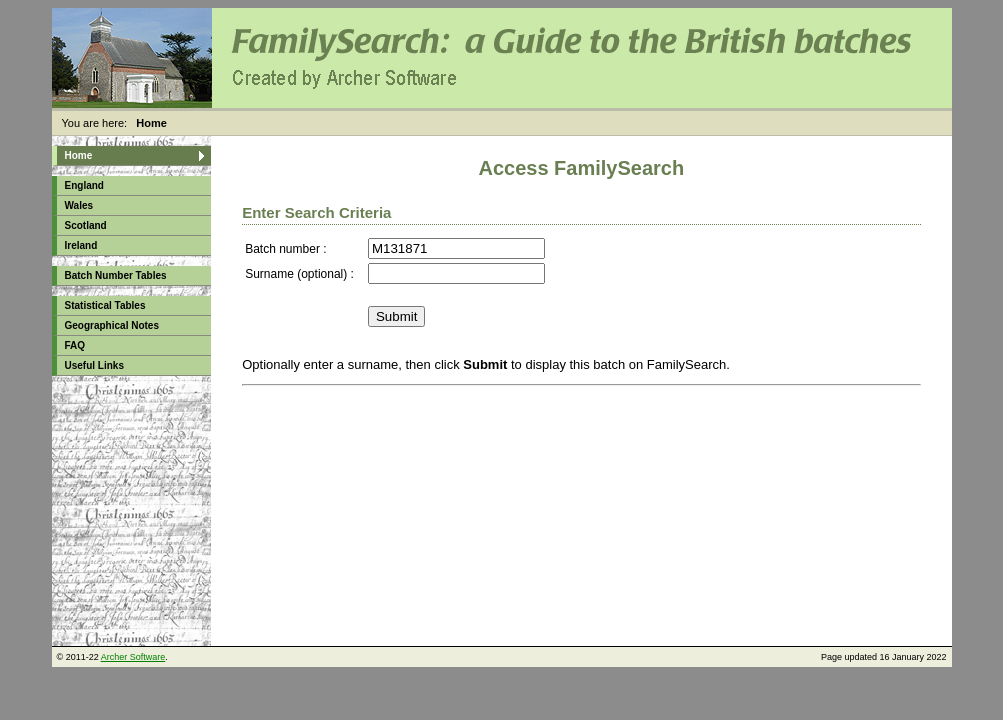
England (84, 185)
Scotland (86, 225)
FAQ (75, 345)
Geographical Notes (112, 325)
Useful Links (94, 365)
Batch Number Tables (116, 275)
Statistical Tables (105, 305)
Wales (79, 205)
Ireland (81, 245)
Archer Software (133, 657)
